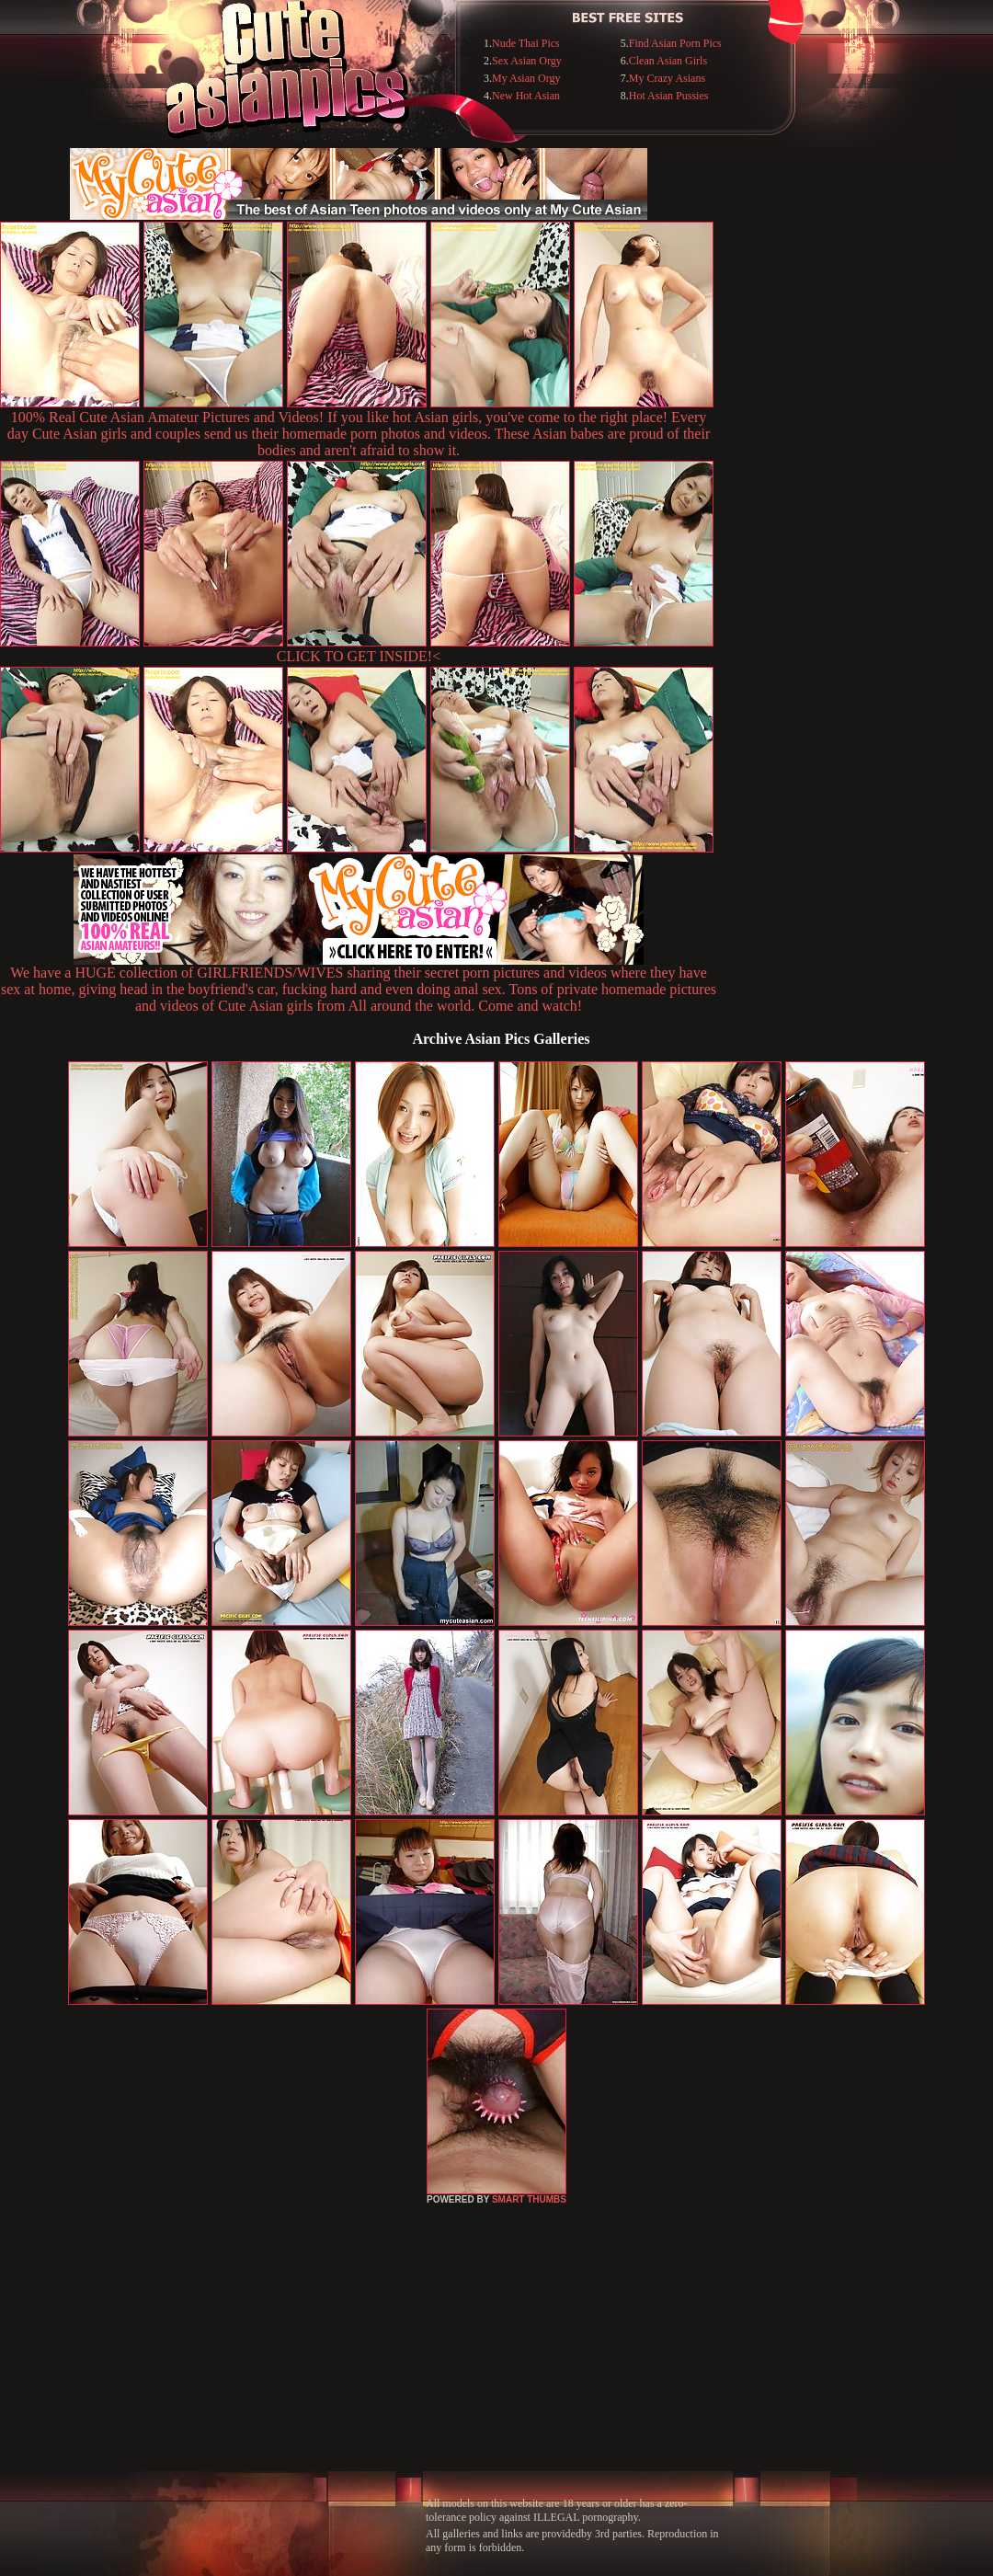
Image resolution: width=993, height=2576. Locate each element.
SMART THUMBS (529, 2199)
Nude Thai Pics (526, 43)
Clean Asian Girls (668, 60)
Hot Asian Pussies (669, 95)
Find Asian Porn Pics (675, 43)
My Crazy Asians (667, 78)
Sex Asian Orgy (527, 60)
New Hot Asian (526, 95)
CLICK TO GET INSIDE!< (358, 656)
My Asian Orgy (526, 78)
